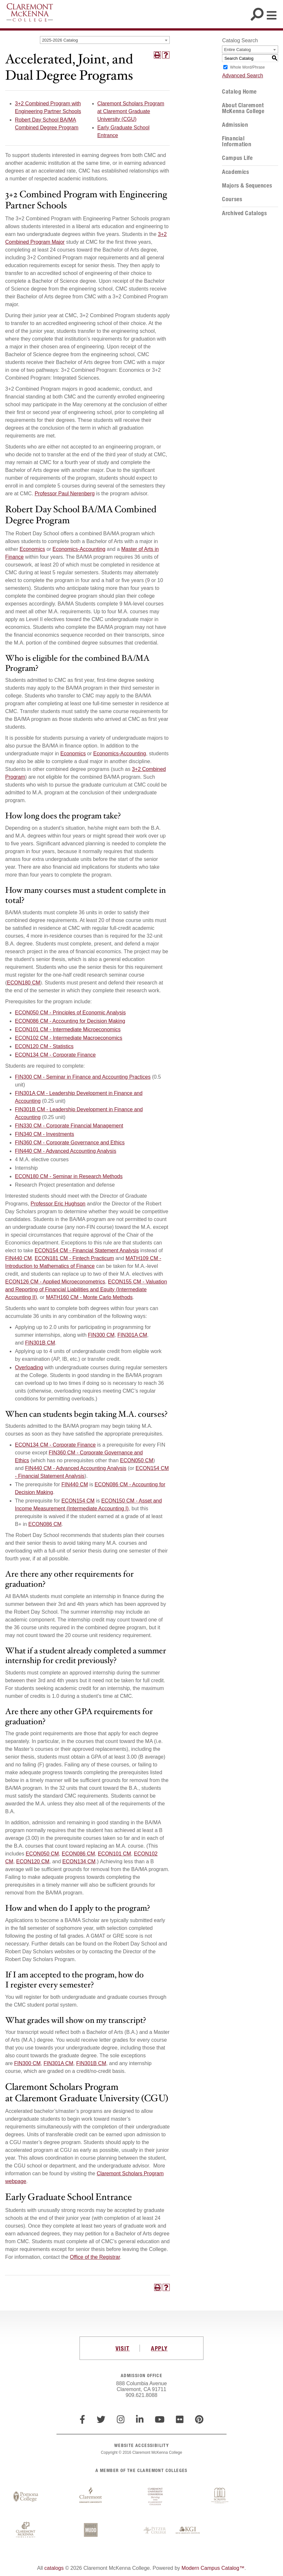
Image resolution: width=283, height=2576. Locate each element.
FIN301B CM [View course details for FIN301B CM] (40, 1343)
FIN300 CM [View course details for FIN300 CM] (101, 1335)
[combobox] (105, 40)
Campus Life (237, 158)
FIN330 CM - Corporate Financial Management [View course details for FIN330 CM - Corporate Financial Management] (69, 1125)
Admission (235, 125)
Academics (235, 172)
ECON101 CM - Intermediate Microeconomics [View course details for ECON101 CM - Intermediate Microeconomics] (67, 1029)
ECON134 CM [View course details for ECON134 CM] (78, 1861)
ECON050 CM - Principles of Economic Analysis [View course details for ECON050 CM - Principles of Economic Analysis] (70, 1012)
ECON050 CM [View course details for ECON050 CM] (136, 1460)
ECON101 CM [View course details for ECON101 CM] (114, 1853)
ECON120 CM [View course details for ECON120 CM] (32, 1861)
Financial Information (236, 141)
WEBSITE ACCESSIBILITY (141, 2445)
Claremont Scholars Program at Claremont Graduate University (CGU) (130, 111)
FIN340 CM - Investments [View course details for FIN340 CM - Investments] (44, 1134)
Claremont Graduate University (91, 2496)
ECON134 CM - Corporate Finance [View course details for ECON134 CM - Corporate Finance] (55, 1055)
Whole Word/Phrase (247, 67)
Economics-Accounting (79, 549)
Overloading (29, 1367)
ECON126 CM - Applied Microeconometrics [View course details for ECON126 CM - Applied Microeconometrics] (55, 1281)
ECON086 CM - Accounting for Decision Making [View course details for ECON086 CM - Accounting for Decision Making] (70, 1021)
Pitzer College (155, 2530)
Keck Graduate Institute (188, 2530)
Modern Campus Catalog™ (212, 2568)
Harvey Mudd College (91, 2530)
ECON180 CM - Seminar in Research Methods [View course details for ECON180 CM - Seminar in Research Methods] (69, 1176)
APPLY (159, 2348)
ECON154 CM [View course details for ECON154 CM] (77, 1500)
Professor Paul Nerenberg (65, 493)
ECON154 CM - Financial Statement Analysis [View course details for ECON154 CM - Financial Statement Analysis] (87, 1250)
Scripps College (220, 2496)
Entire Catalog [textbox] (237, 49)
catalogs (54, 2568)
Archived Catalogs (244, 213)
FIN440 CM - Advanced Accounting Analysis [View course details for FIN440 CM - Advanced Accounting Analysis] (65, 1151)
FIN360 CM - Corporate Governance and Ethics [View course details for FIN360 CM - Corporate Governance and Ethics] (70, 1142)
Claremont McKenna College (29, 12)
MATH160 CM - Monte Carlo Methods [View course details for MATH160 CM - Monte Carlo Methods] (89, 1297)
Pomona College (26, 2496)
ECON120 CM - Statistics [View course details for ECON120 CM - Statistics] (44, 1046)
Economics (32, 549)
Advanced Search (242, 75)
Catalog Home (239, 91)
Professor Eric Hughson (58, 1203)
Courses (232, 199)
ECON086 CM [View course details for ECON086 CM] (44, 1524)
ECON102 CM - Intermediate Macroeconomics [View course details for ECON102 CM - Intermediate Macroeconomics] (68, 1038)
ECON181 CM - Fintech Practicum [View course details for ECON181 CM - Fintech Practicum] (74, 1258)
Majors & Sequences (247, 185)
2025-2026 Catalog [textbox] (60, 40)
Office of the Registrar (95, 2257)
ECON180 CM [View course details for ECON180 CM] (23, 982)
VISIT (123, 2348)
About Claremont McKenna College (243, 108)
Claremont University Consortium (155, 2496)
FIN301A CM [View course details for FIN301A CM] (132, 1335)
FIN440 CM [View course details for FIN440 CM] (18, 1258)
